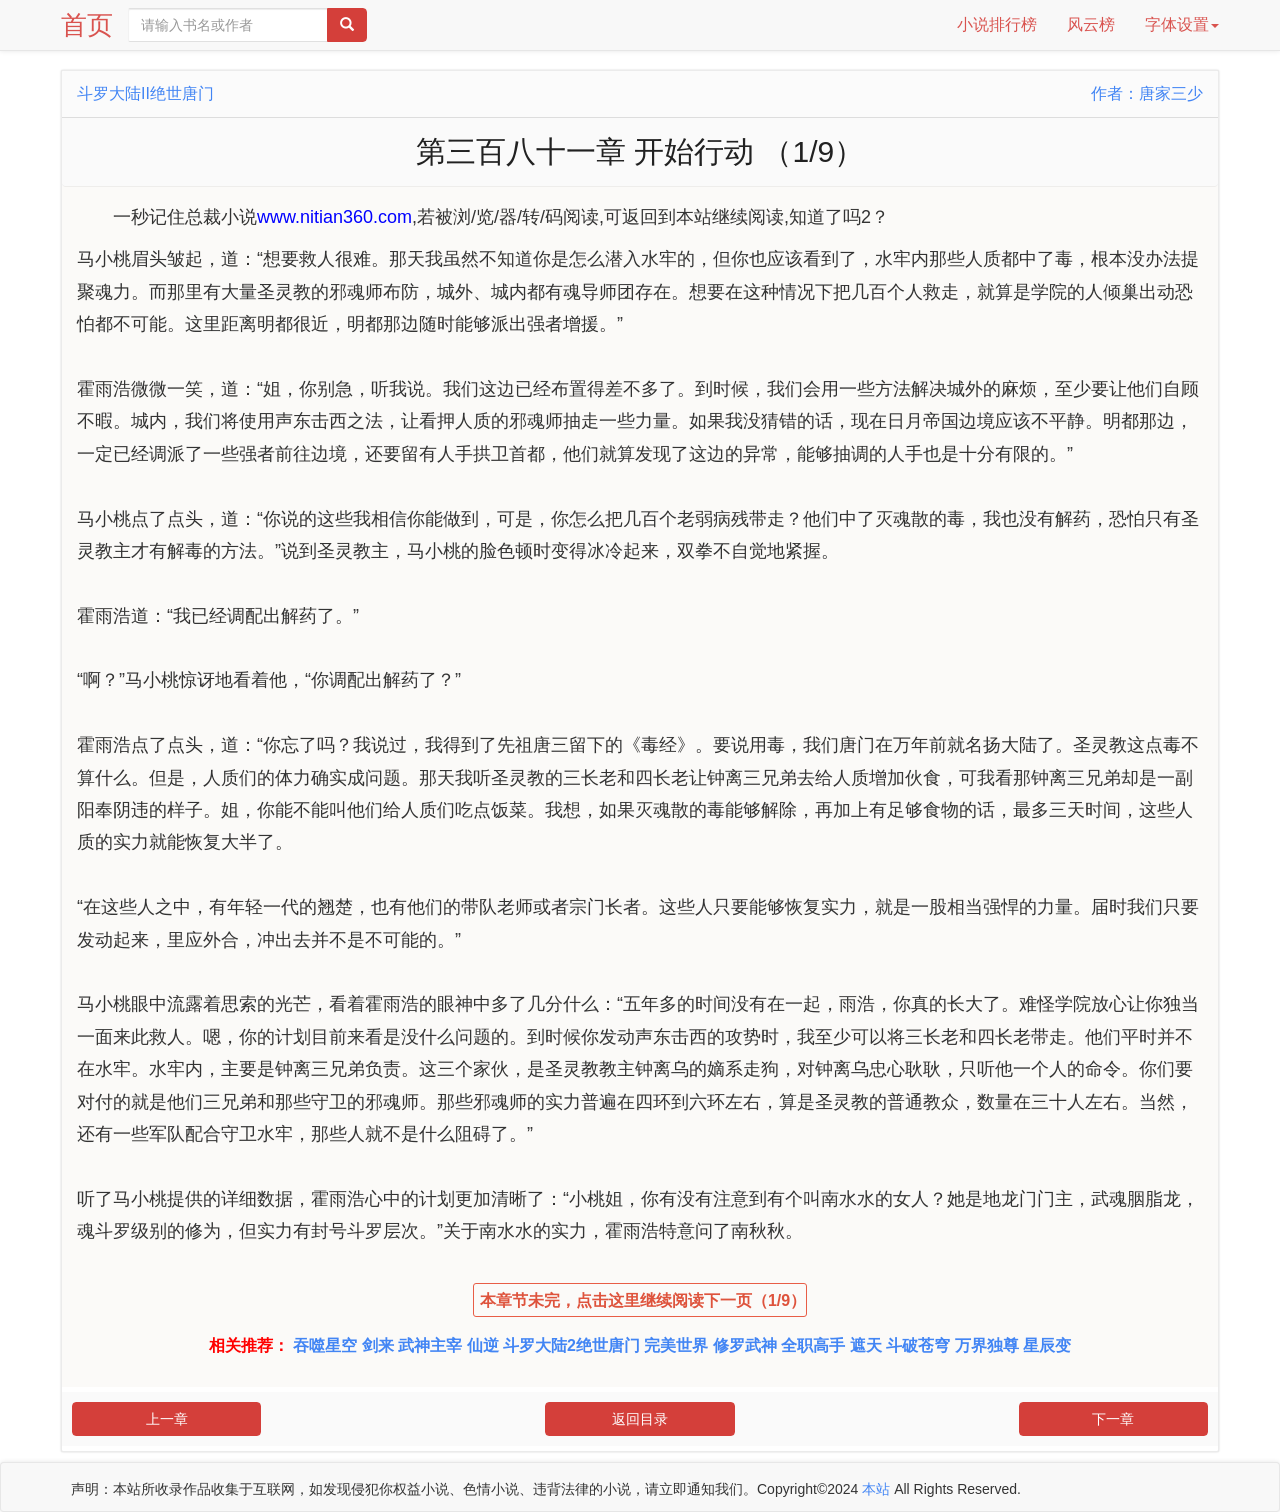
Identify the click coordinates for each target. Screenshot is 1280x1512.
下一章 (1113, 1419)
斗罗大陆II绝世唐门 (145, 93)
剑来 (378, 1345)
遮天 (866, 1345)
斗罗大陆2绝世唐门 (571, 1345)
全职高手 (813, 1345)
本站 (876, 1489)
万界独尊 (987, 1345)
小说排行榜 (997, 24)
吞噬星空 (325, 1345)
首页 (87, 25)
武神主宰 (430, 1345)
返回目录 (640, 1419)
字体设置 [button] (1182, 24)
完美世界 (676, 1345)
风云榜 (1091, 24)
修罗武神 (745, 1345)
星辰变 (1047, 1345)
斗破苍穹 (918, 1345)
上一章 (167, 1419)
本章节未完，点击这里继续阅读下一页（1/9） (643, 1300)
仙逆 (483, 1345)
